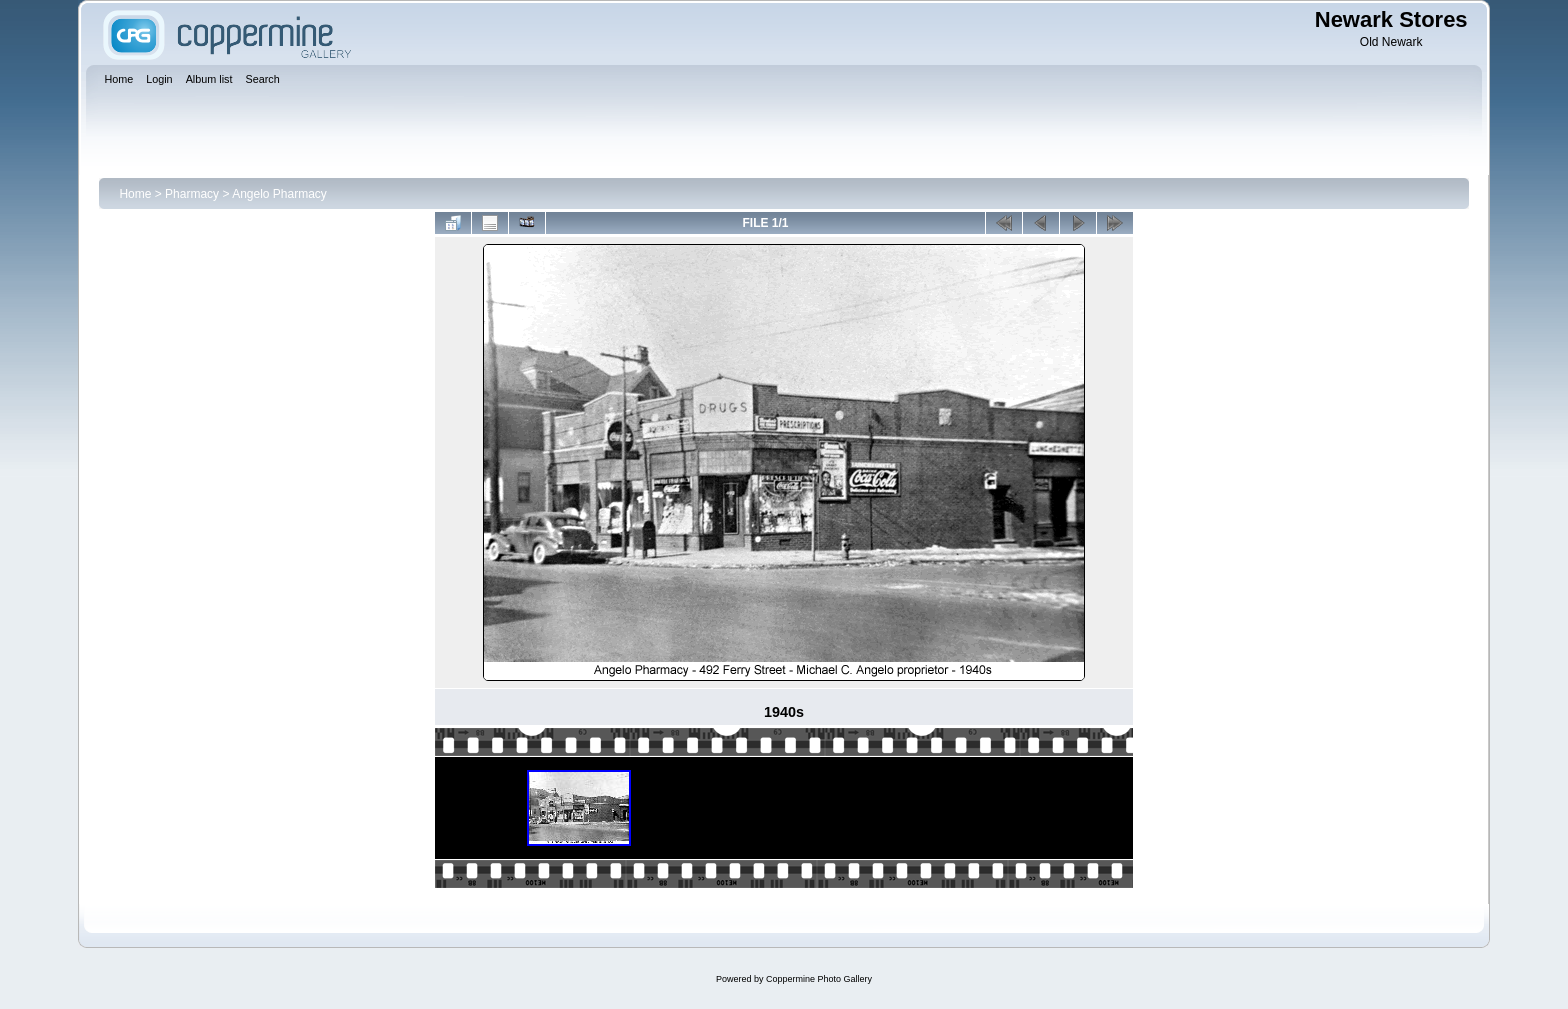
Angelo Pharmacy (279, 194)
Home (135, 194)
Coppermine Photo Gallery (819, 979)
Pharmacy (192, 194)
